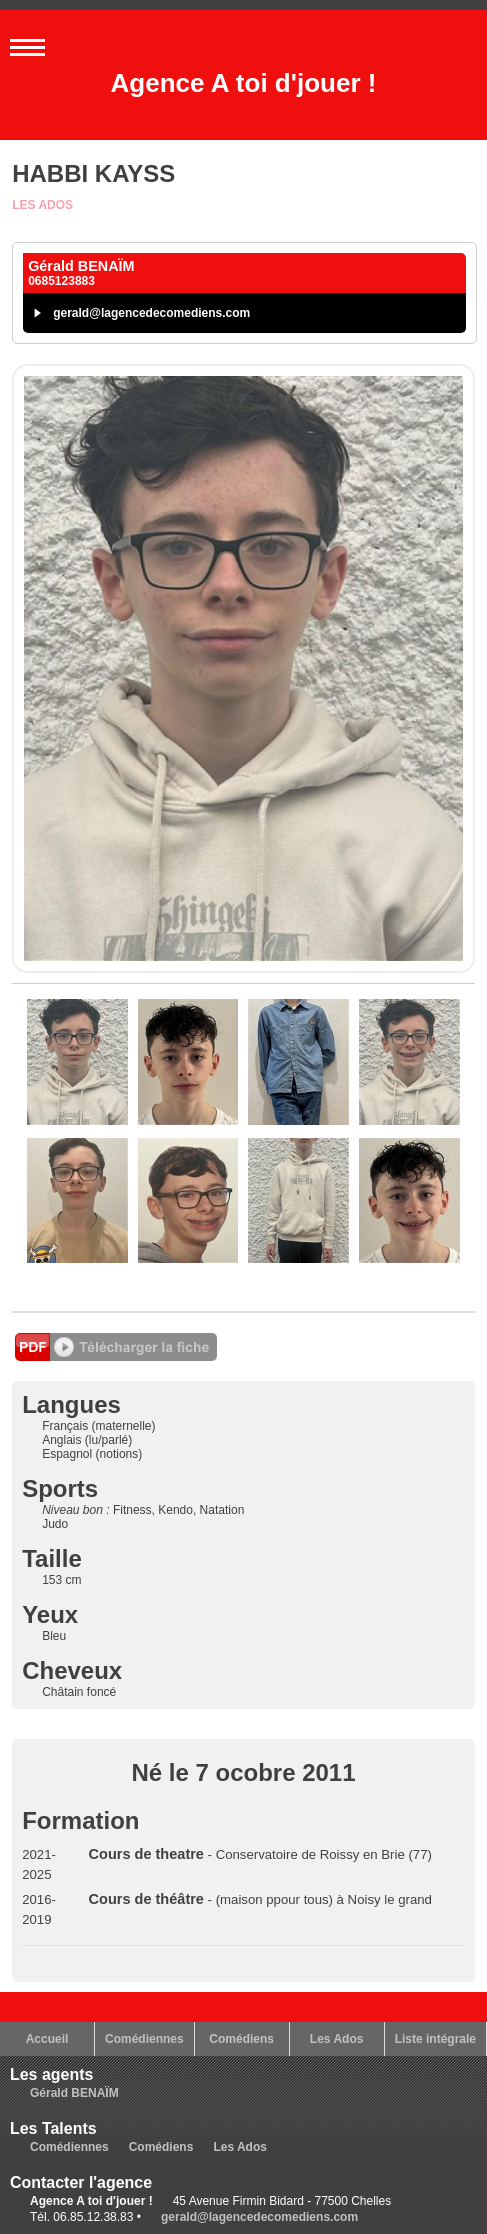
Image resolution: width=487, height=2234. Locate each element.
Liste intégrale (435, 2039)
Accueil (47, 2039)
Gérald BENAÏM (74, 2093)
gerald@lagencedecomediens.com (151, 313)
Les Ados (42, 205)
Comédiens (241, 2039)
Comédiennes (144, 2039)
